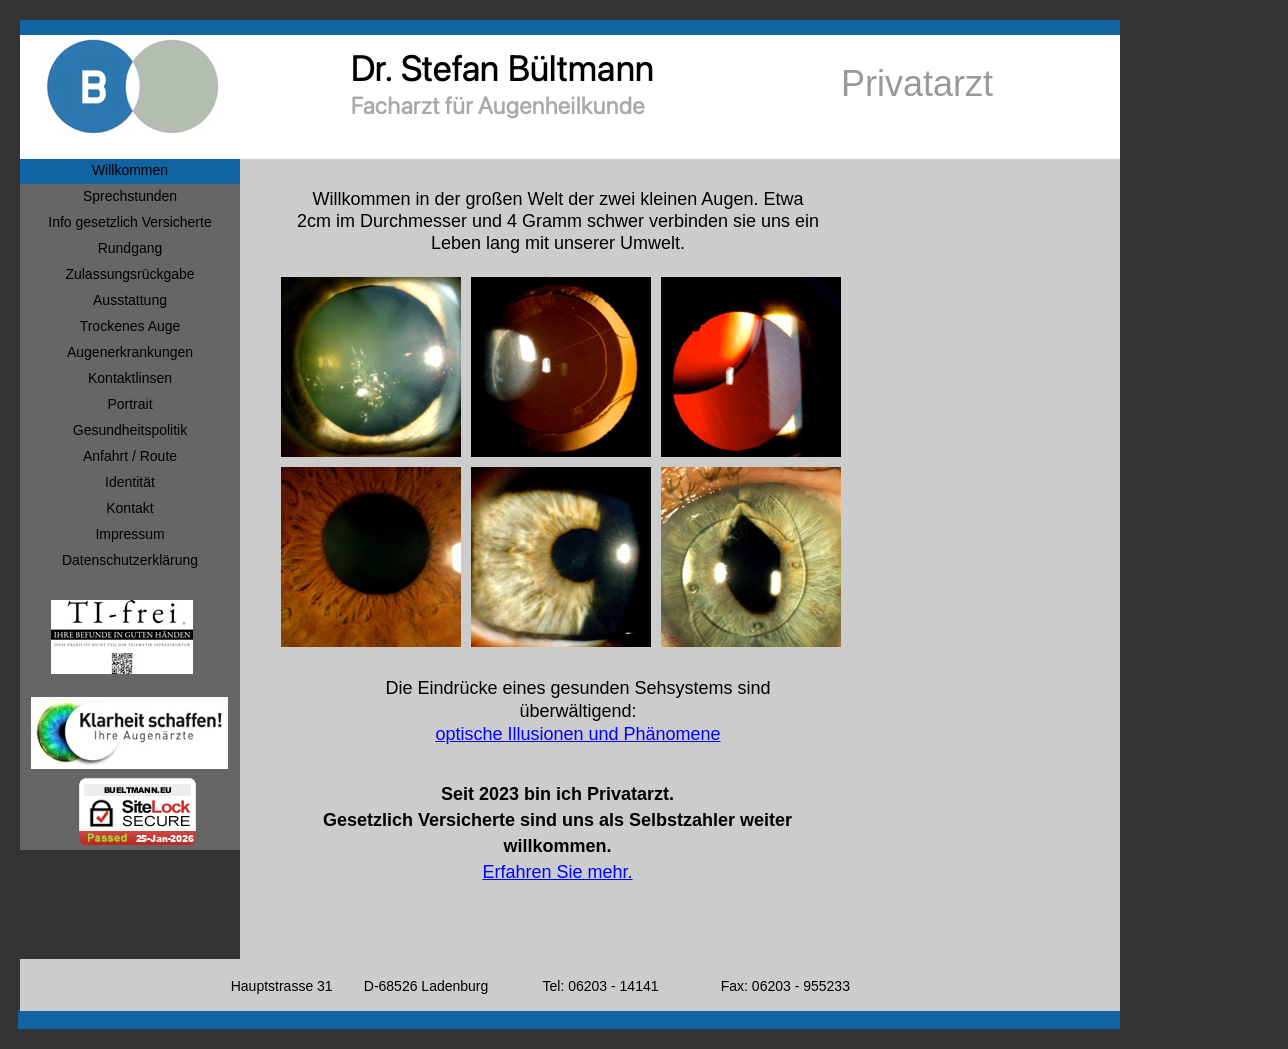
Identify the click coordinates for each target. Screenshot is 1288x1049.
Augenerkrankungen (130, 352)
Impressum (129, 534)
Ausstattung (130, 300)
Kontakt (129, 508)
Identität (130, 482)
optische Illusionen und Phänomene (577, 734)
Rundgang (130, 248)
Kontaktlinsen (130, 378)
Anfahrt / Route (130, 456)
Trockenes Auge (130, 326)
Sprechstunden (130, 196)
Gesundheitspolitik (130, 430)
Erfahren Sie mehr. (557, 872)
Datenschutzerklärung (130, 560)
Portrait (129, 404)
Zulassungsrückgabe (129, 274)
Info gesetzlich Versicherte (129, 222)
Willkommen (130, 170)
